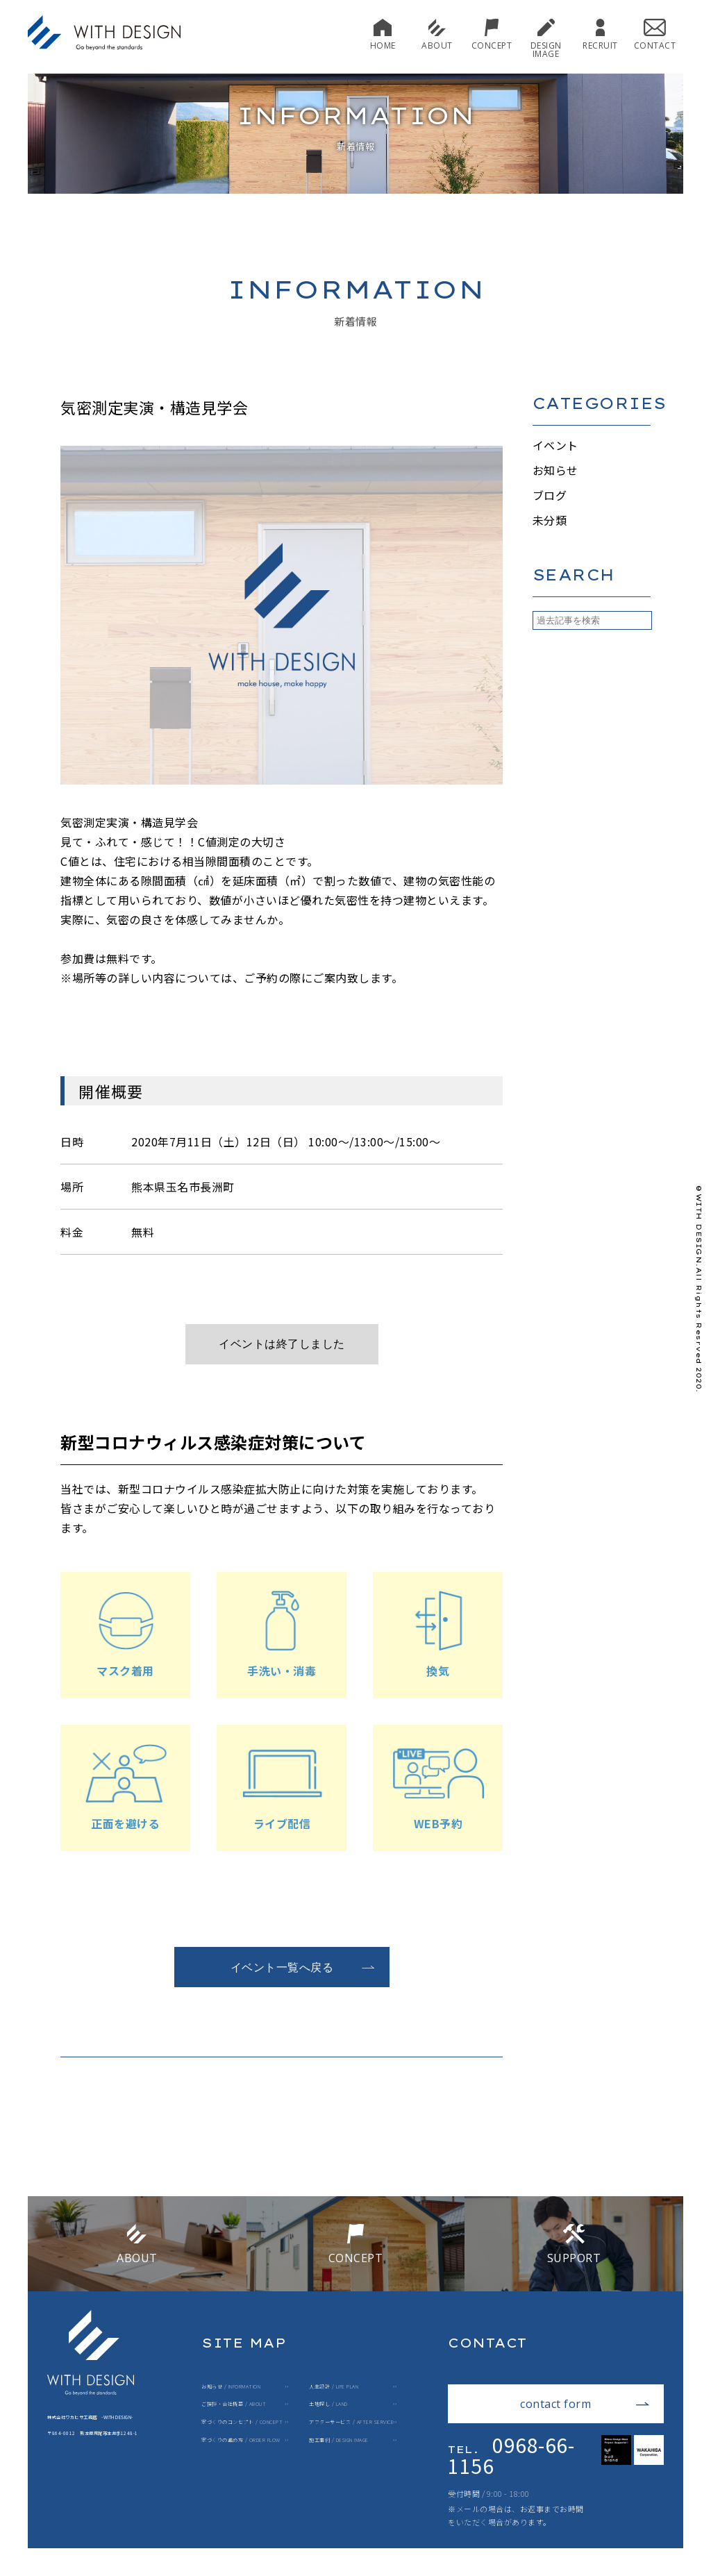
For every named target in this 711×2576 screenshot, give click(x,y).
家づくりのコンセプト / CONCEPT (242, 2422)
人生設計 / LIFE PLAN (333, 2386)
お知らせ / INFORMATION (230, 2386)
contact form (584, 2403)
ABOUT (437, 34)
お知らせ (555, 470)
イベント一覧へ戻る (303, 1967)
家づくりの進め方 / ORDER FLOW (241, 2440)
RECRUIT (600, 34)
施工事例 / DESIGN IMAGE (339, 2440)
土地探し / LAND (328, 2404)
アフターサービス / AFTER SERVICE (351, 2422)
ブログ (550, 495)
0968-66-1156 (511, 2455)
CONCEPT (491, 34)
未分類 (550, 520)
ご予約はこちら (303, 1344)
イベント (555, 445)
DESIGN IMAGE (546, 38)
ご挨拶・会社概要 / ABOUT (233, 2404)
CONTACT (655, 34)
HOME (383, 34)
